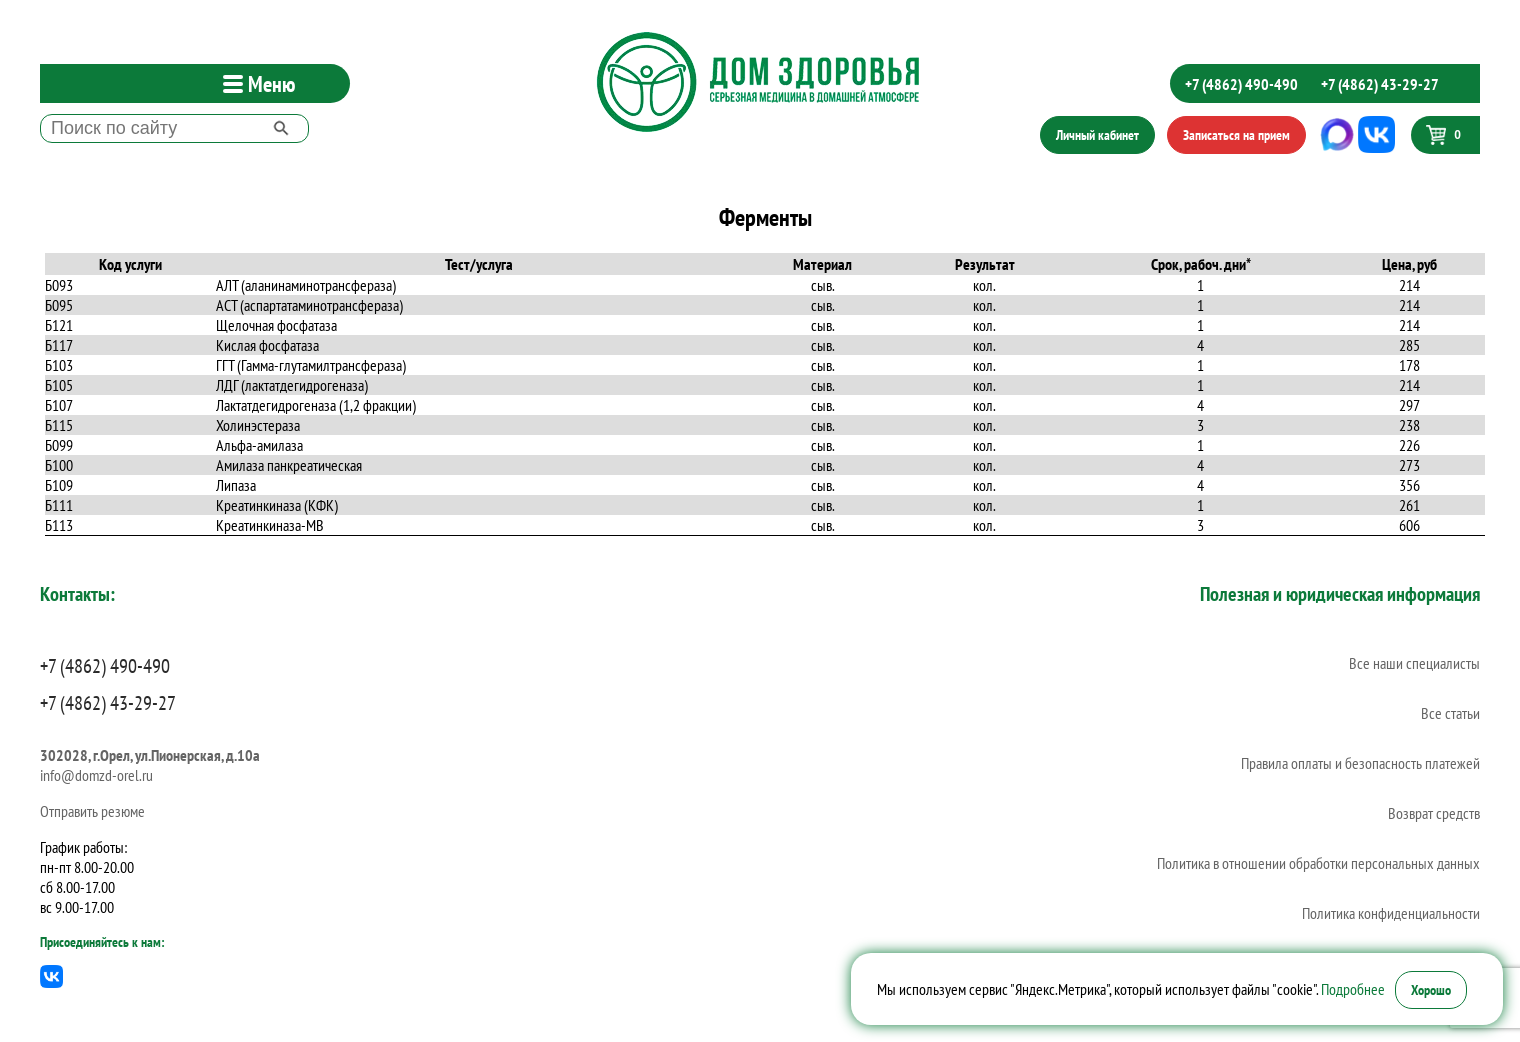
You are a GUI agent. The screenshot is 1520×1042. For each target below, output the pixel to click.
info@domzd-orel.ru (96, 775)
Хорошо (1431, 990)
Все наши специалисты (1414, 663)
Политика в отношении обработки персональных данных (1318, 863)
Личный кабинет (1097, 135)
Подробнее (1353, 989)
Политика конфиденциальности (1391, 913)
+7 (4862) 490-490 (1241, 84)
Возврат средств (1434, 813)
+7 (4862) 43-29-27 (1380, 84)
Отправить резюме (92, 811)
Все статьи (1450, 713)
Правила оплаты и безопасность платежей (1360, 763)
